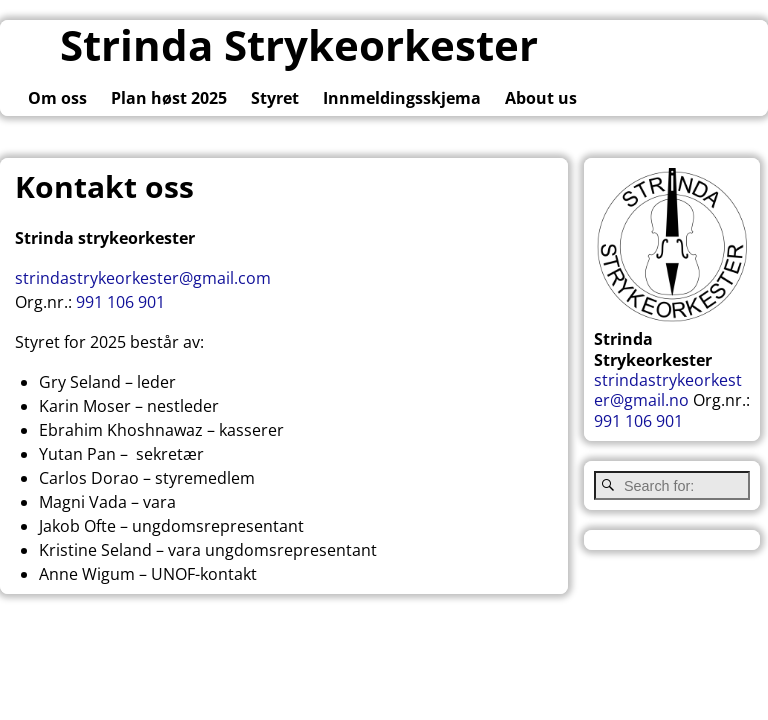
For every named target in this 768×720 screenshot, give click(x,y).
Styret (275, 98)
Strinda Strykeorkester (299, 44)
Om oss (57, 98)
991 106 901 (120, 302)
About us (541, 98)
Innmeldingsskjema (402, 98)
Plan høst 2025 (169, 98)
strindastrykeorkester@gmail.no (668, 390)
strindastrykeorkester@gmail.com (143, 278)
